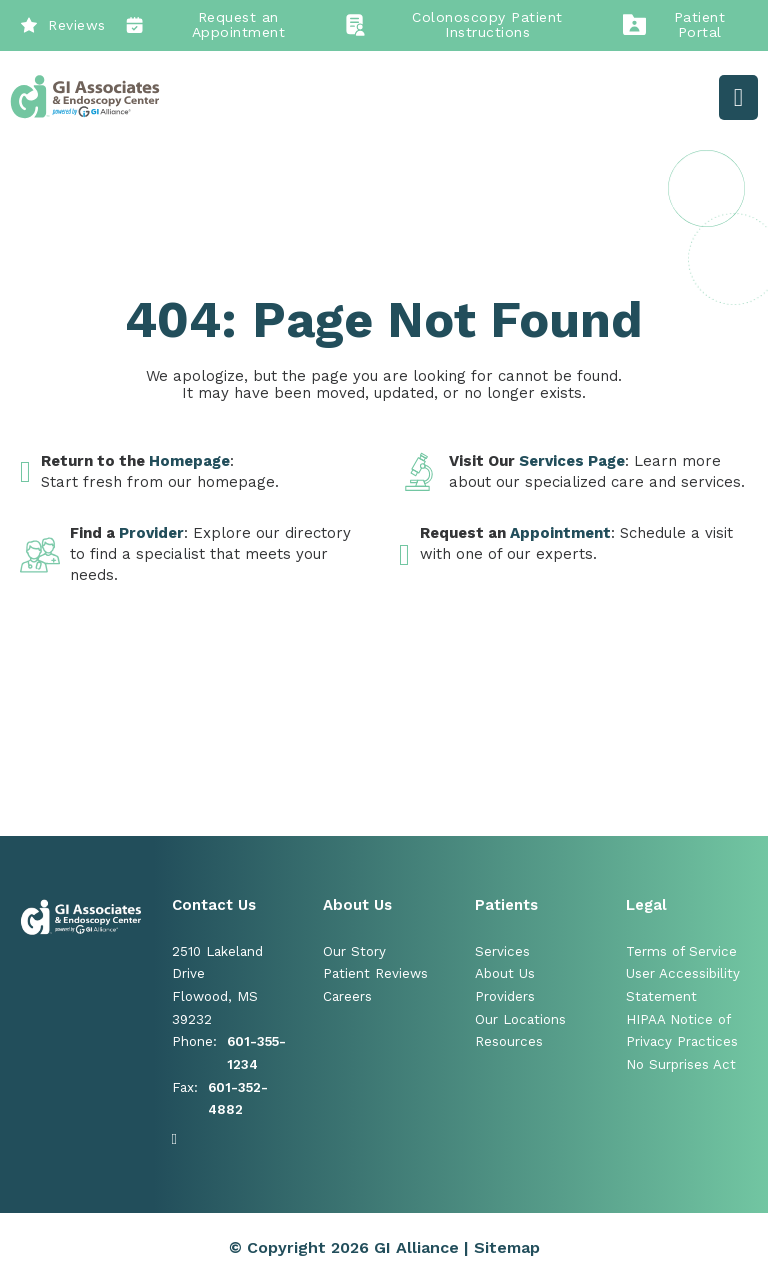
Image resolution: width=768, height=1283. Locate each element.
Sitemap (507, 1247)
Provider (151, 533)
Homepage (189, 461)
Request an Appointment (206, 25)
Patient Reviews (375, 973)
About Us (505, 973)
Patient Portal (674, 25)
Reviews (63, 25)
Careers (347, 996)
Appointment (560, 533)
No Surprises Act (681, 1064)
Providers (505, 996)
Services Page (572, 461)
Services (502, 951)
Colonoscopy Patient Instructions (453, 25)
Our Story (354, 951)
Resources (509, 1041)
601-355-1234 (256, 1053)
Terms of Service (681, 951)
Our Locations (520, 1019)
